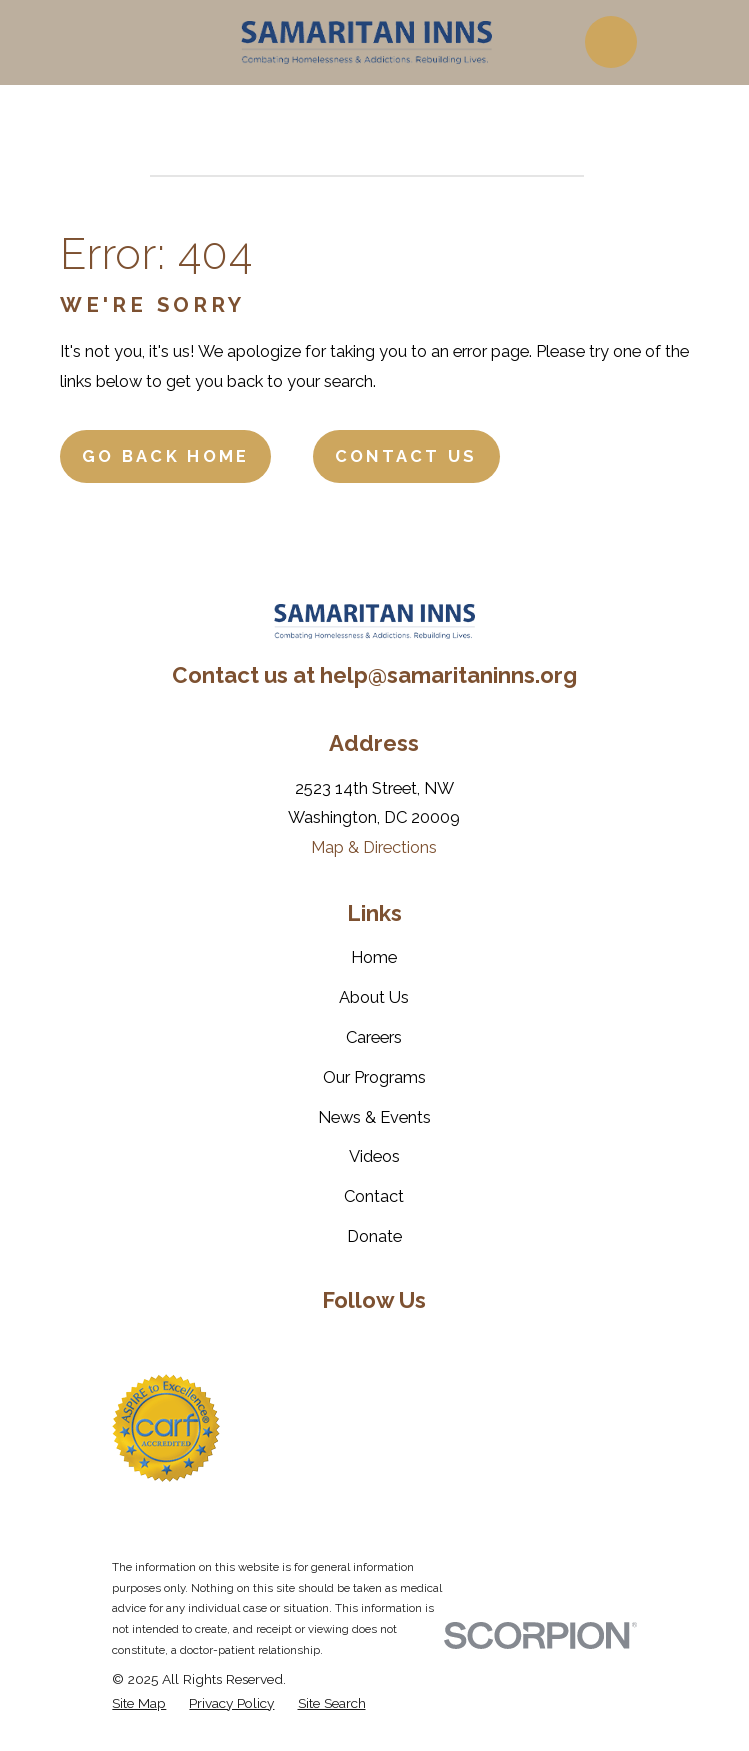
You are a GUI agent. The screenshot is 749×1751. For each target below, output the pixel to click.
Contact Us (406, 456)
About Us (374, 997)
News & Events (374, 1117)
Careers (374, 1037)
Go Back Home (166, 456)
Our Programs (374, 1077)
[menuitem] (139, 1703)
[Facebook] (274, 1342)
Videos (374, 1156)
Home (374, 957)
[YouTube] (424, 1342)
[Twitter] (324, 1342)
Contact (374, 1196)
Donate (374, 1236)
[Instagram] (474, 1342)
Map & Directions (374, 847)
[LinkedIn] (374, 1342)
